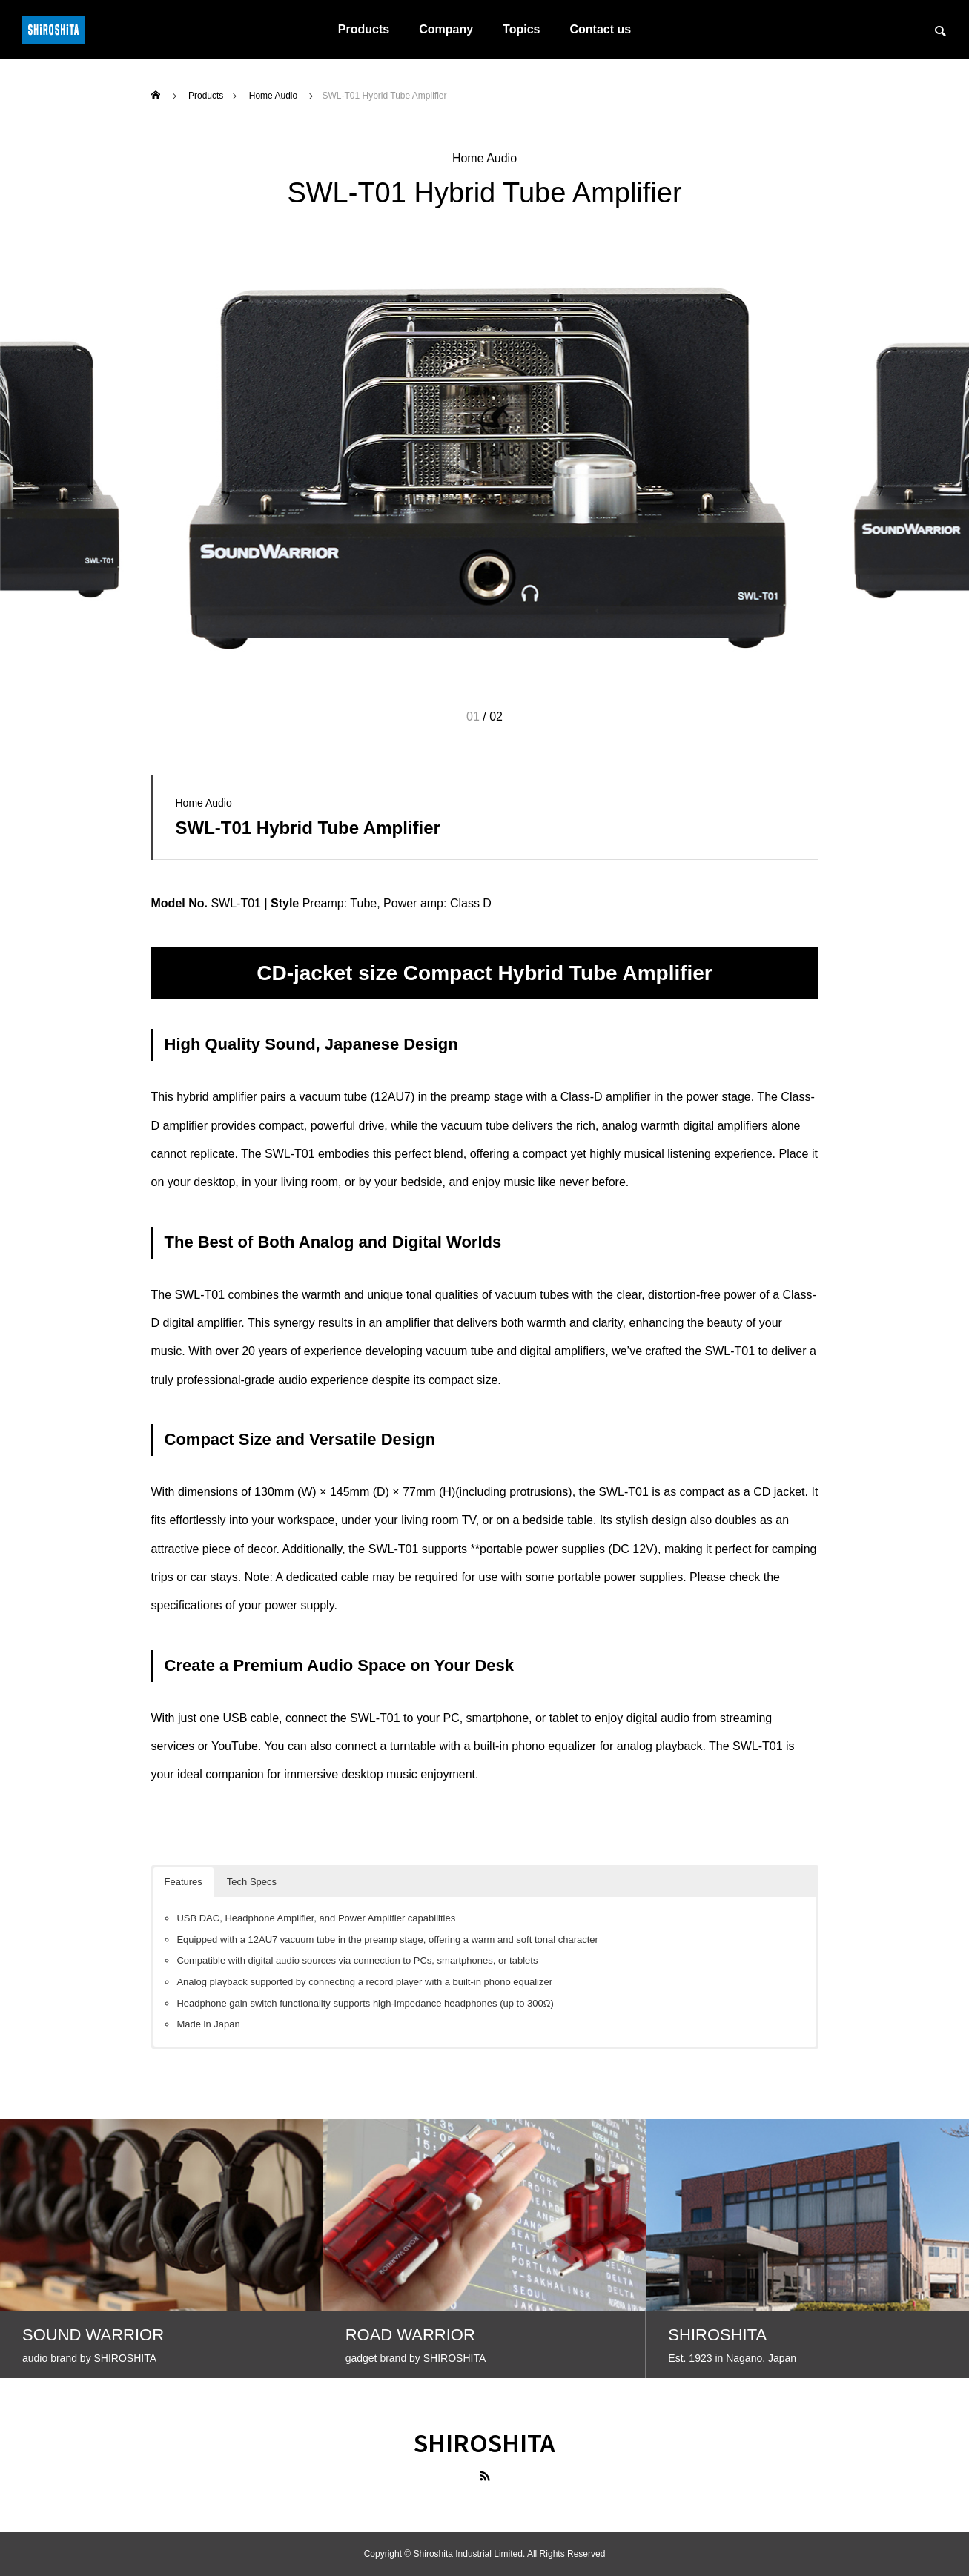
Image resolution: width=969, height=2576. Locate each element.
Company (446, 29)
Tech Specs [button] (252, 1881)
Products (363, 29)
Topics (521, 29)
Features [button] (183, 1881)
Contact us (600, 29)
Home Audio (484, 158)
